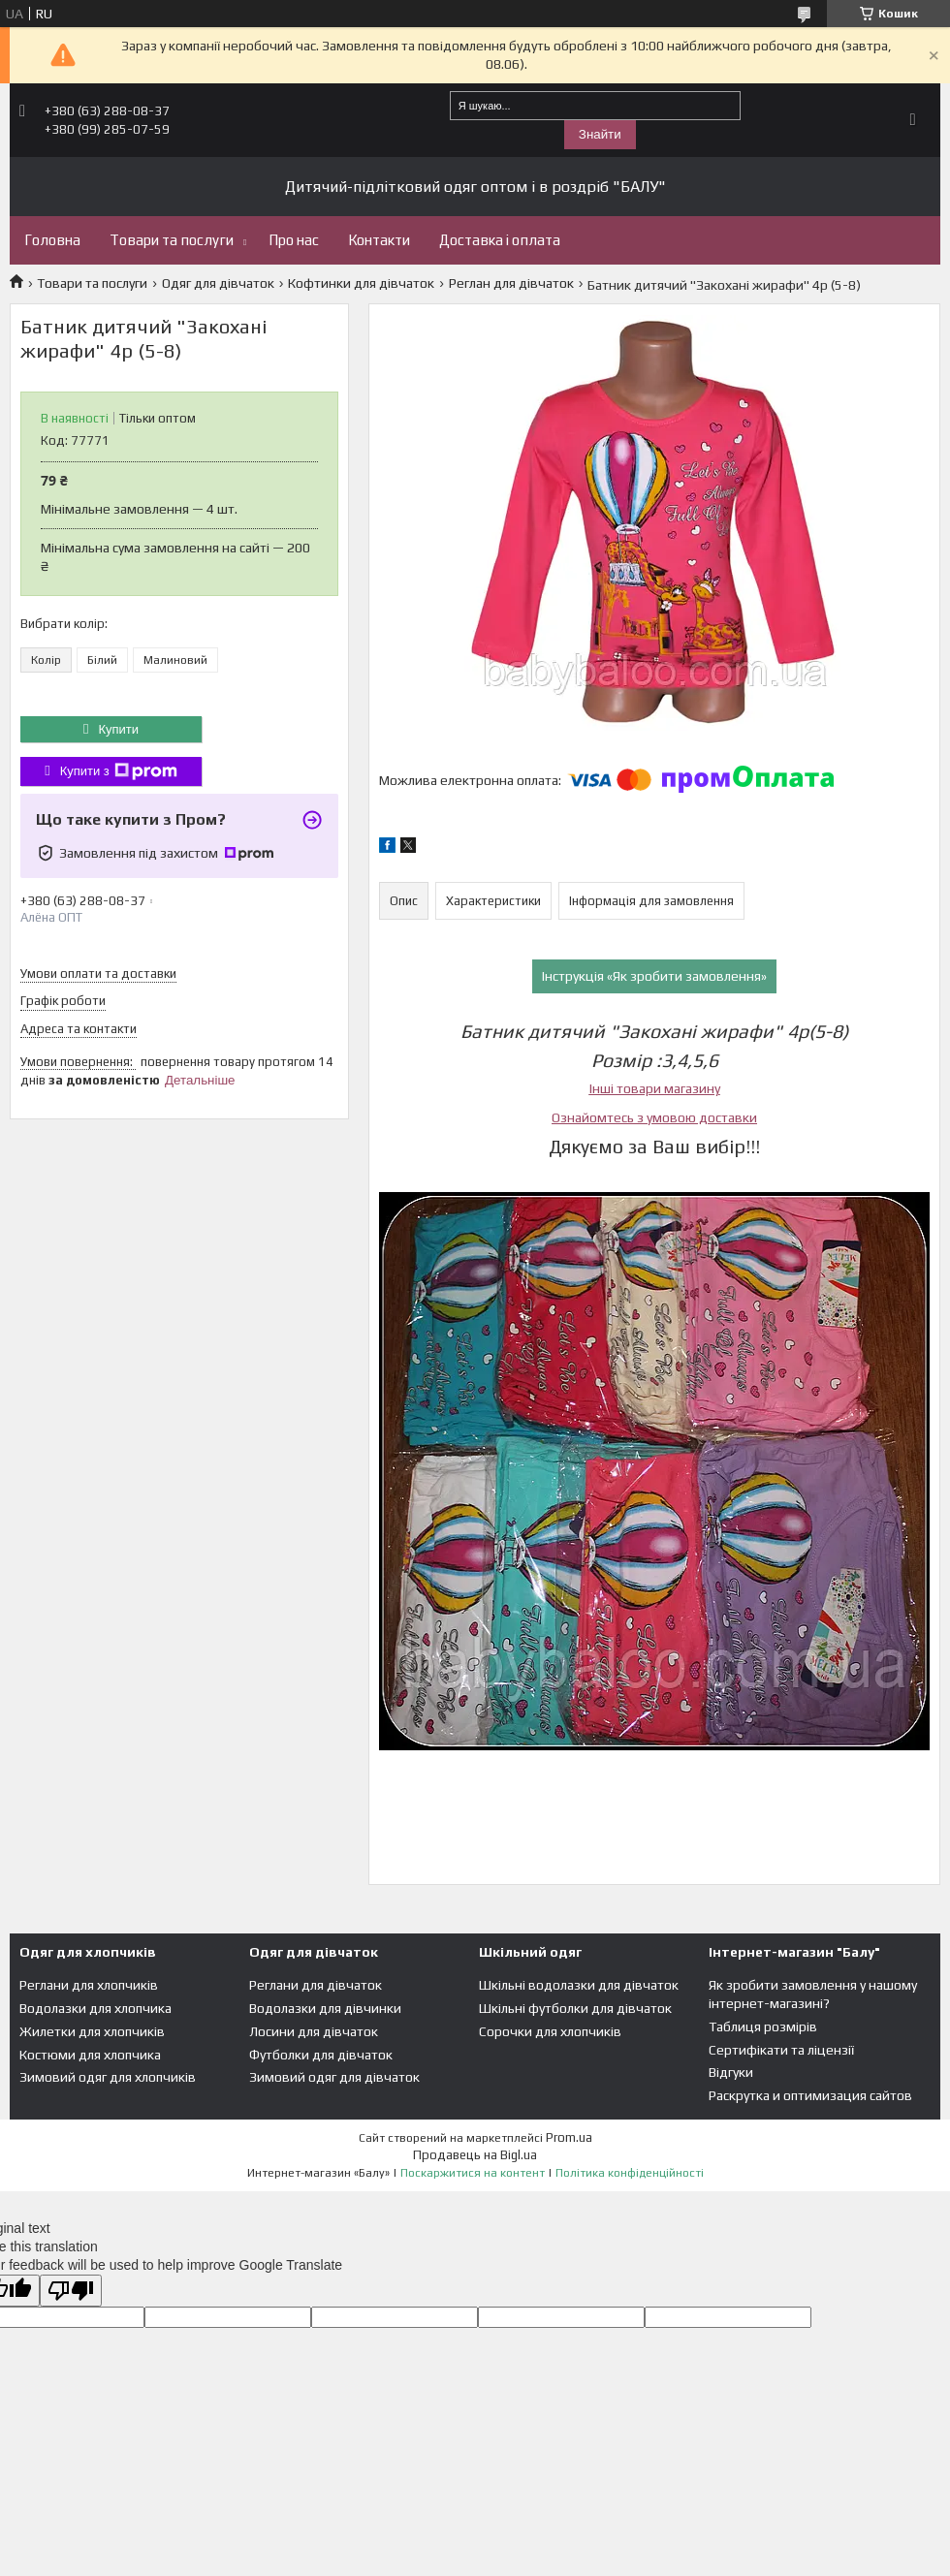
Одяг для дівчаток (218, 283)
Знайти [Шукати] (600, 134)
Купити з (118, 771)
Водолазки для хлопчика (95, 2008)
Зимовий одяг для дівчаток (334, 2077)
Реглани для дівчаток (315, 1985)
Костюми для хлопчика (90, 2054)
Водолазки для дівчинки (325, 2008)
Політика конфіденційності (629, 2173)
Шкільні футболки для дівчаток (575, 2008)
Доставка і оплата (499, 240)
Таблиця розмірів (763, 2026)
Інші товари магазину (654, 1088)
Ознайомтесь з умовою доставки (654, 1117)
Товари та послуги (172, 240)
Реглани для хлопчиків (88, 1985)
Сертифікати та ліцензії (781, 2050)
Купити (118, 729)
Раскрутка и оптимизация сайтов (810, 2095)
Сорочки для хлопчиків (550, 2031)
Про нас (294, 240)
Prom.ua (569, 2137)
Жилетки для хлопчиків (92, 2031)
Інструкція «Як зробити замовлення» (654, 976)
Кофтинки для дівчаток (361, 283)
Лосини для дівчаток (313, 2031)
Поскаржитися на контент (472, 2173)
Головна (52, 240)
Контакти (379, 240)
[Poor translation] (71, 2291)
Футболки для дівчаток (321, 2054)
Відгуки (731, 2072)
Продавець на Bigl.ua (475, 2155)
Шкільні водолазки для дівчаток (579, 1985)
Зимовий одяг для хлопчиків (107, 2077)
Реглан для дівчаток (511, 283)
